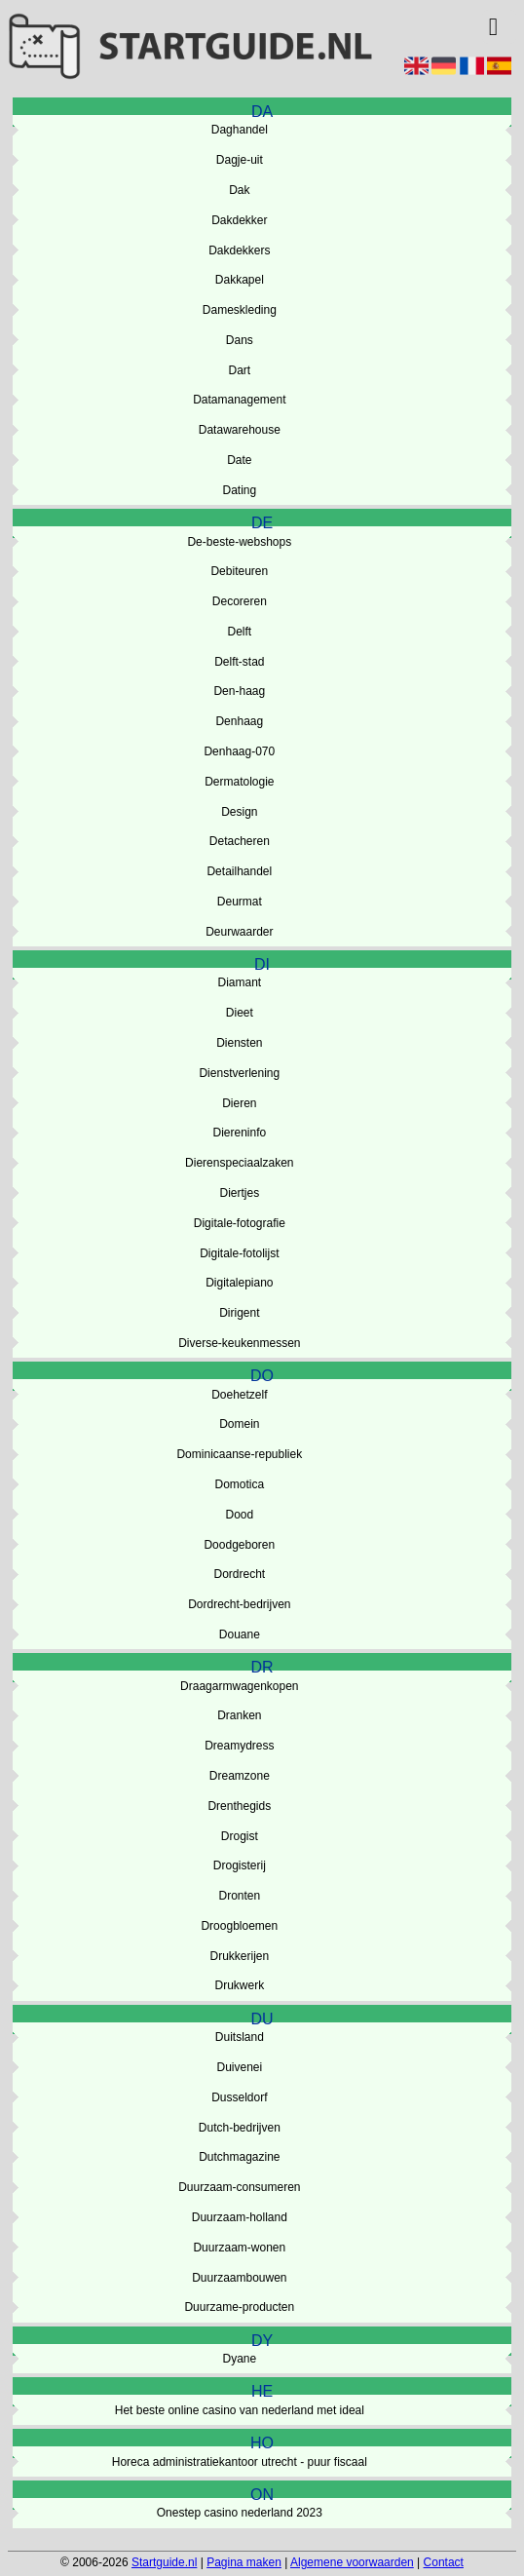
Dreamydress (239, 1745)
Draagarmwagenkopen (239, 1686)
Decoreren (239, 601)
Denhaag (239, 721)
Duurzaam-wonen (239, 2247)
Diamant (239, 982)
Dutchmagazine (239, 2157)
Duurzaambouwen (239, 2278)
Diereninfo (239, 1132)
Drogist (239, 1836)
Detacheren (239, 841)
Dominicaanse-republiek (239, 1454)
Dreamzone (239, 1776)
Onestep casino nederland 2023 (239, 2512)
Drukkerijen (239, 1956)
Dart (239, 370)
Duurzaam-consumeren (239, 2187)
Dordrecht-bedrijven (239, 1604)
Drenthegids (239, 1806)
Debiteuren (239, 571)
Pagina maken (243, 2562)
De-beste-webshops (239, 542)
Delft (239, 631)
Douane (239, 1634)
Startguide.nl (164, 2562)
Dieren (239, 1103)
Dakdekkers (239, 250)
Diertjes (239, 1193)
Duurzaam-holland (239, 2217)
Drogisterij (239, 1865)
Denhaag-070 (239, 751)
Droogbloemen (239, 1926)
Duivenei (239, 2067)
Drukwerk (239, 1985)
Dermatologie (239, 781)
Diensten (239, 1043)
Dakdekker (239, 220)
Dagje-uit (239, 160)
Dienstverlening (239, 1073)
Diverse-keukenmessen (239, 1343)
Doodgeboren (239, 1545)
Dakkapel (239, 280)
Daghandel (239, 129)
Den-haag (239, 691)
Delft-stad (239, 662)
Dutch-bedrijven (240, 2127)
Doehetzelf (239, 1395)
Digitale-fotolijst (239, 1253)
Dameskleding (240, 310)
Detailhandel (239, 871)
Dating (239, 490)
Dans (239, 340)
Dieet (239, 1012)
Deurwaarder (239, 932)
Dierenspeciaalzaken (239, 1163)
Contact (444, 2562)
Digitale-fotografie (239, 1223)
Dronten (239, 1896)
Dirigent (239, 1313)
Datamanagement (239, 399)
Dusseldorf (239, 2097)
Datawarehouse (240, 430)
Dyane (239, 2358)
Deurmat (239, 901)
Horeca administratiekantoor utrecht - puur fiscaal (239, 2462)
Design (239, 812)
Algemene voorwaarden (352, 2562)
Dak (239, 190)
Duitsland (239, 2037)
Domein (239, 1424)
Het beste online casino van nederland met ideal (239, 2410)
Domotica (239, 1484)
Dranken (239, 1715)
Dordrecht (239, 1574)
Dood (239, 1514)
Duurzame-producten (239, 2307)
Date (239, 460)
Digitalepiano (239, 1282)
